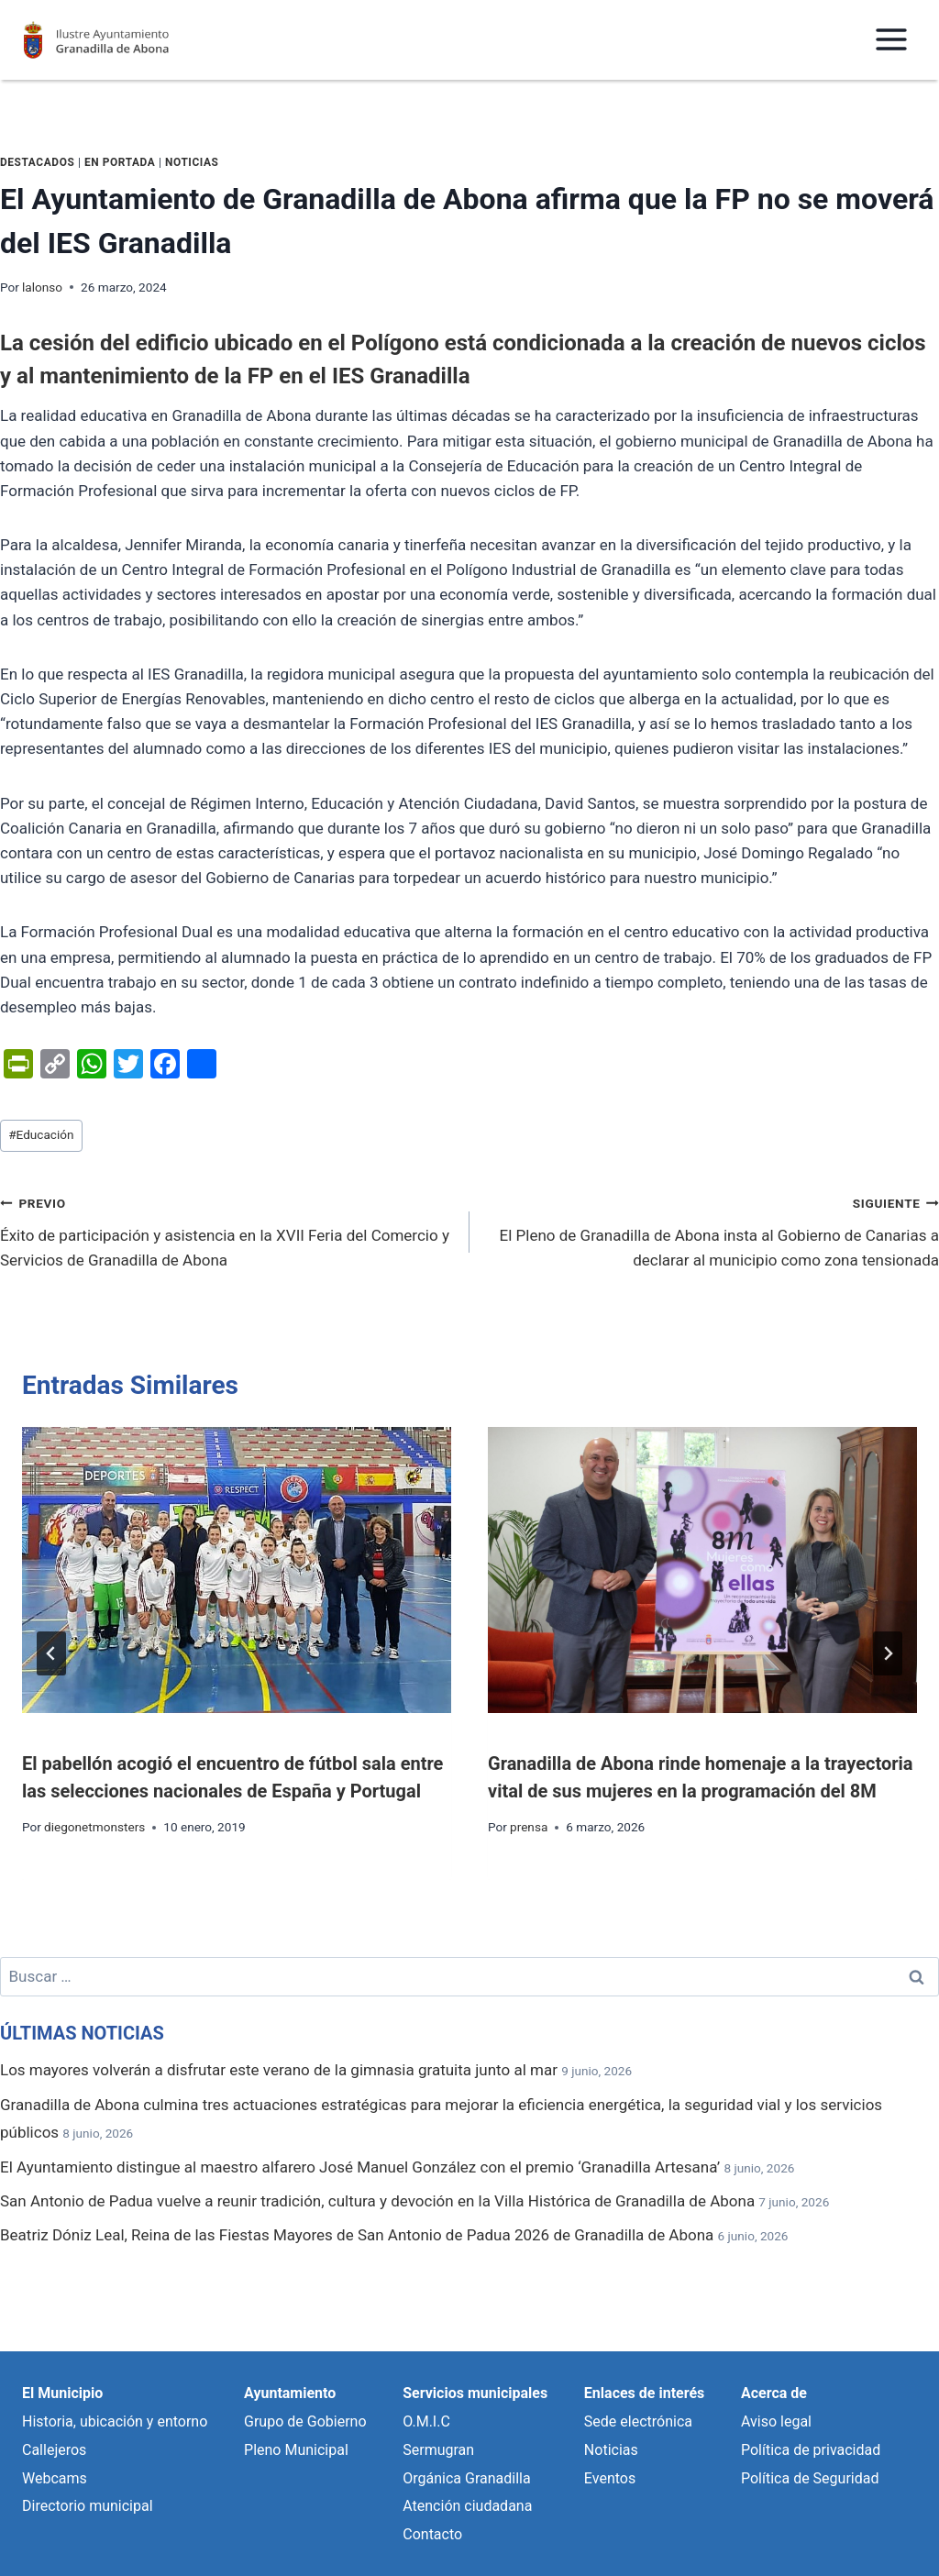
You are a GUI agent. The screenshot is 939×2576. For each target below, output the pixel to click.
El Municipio (62, 2393)
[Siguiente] (887, 1653)
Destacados (37, 162)
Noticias (191, 162)
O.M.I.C (426, 2421)
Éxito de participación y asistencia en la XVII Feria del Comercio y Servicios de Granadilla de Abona (227, 1229)
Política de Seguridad (809, 2478)
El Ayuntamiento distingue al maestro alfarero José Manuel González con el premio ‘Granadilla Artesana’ (360, 2167)
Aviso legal (776, 2421)
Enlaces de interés (644, 2393)
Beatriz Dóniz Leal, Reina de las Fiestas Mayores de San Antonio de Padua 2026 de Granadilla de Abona (356, 2235)
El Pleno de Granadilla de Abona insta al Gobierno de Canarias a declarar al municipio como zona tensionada (712, 1229)
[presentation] (236, 1570)
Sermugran (438, 2450)
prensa (528, 1826)
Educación (40, 1134)
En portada (119, 162)
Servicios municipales (475, 2393)
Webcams (54, 2478)
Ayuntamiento (290, 2393)
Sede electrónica (638, 2421)
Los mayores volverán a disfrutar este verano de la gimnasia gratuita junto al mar (279, 2070)
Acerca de (774, 2393)
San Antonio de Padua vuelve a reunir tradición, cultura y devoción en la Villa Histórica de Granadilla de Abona (377, 2201)
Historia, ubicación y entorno (114, 2421)
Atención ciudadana (467, 2506)
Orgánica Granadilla (466, 2478)
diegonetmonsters (94, 1826)
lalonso (42, 287)
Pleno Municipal (296, 2450)
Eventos (609, 2478)
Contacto (432, 2534)
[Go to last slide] (51, 1653)
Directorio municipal (87, 2506)
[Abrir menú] (891, 40)
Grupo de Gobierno (305, 2421)
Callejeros (54, 2450)
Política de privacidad (810, 2450)
